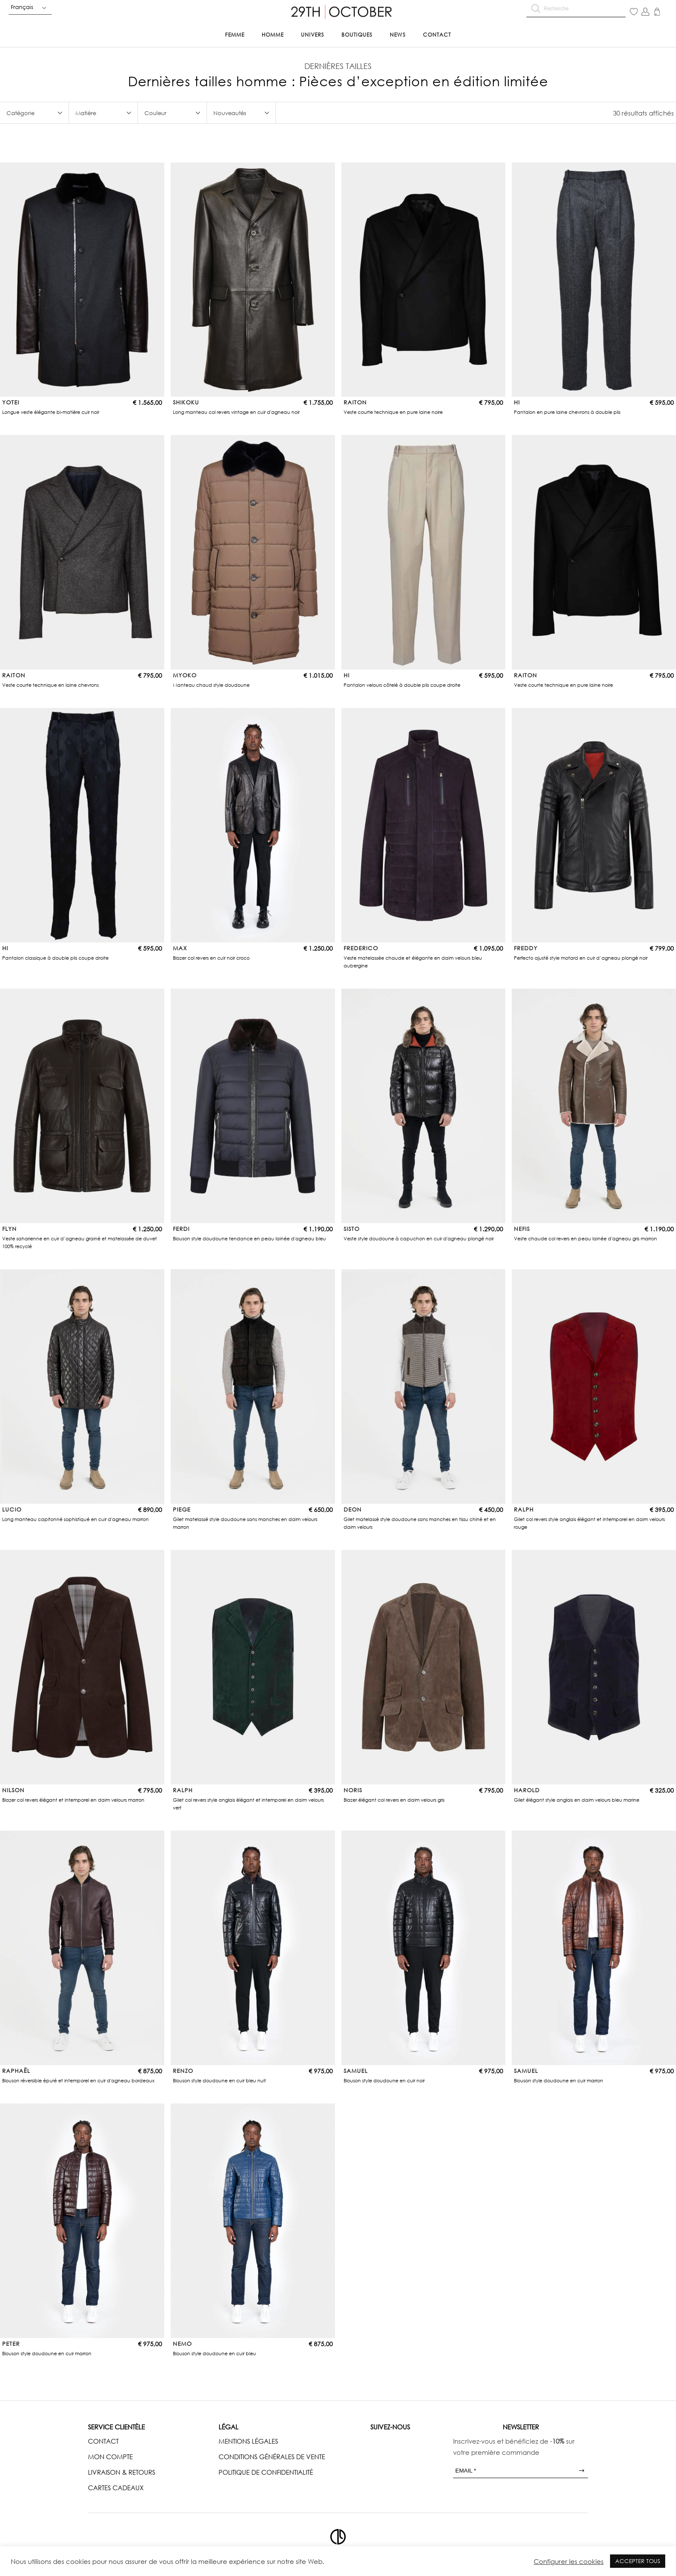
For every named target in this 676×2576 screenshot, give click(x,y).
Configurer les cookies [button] (569, 2561)
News (398, 34)
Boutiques (356, 34)
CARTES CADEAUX (116, 2487)
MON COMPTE (110, 2456)
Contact (437, 34)
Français (22, 6)
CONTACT (103, 2441)
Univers (312, 34)
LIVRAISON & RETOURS (121, 2472)
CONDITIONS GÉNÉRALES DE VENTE (272, 2456)
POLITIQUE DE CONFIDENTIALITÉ (266, 2472)
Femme (234, 34)
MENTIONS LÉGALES (248, 2441)
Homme (273, 34)
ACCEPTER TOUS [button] (637, 2560)
